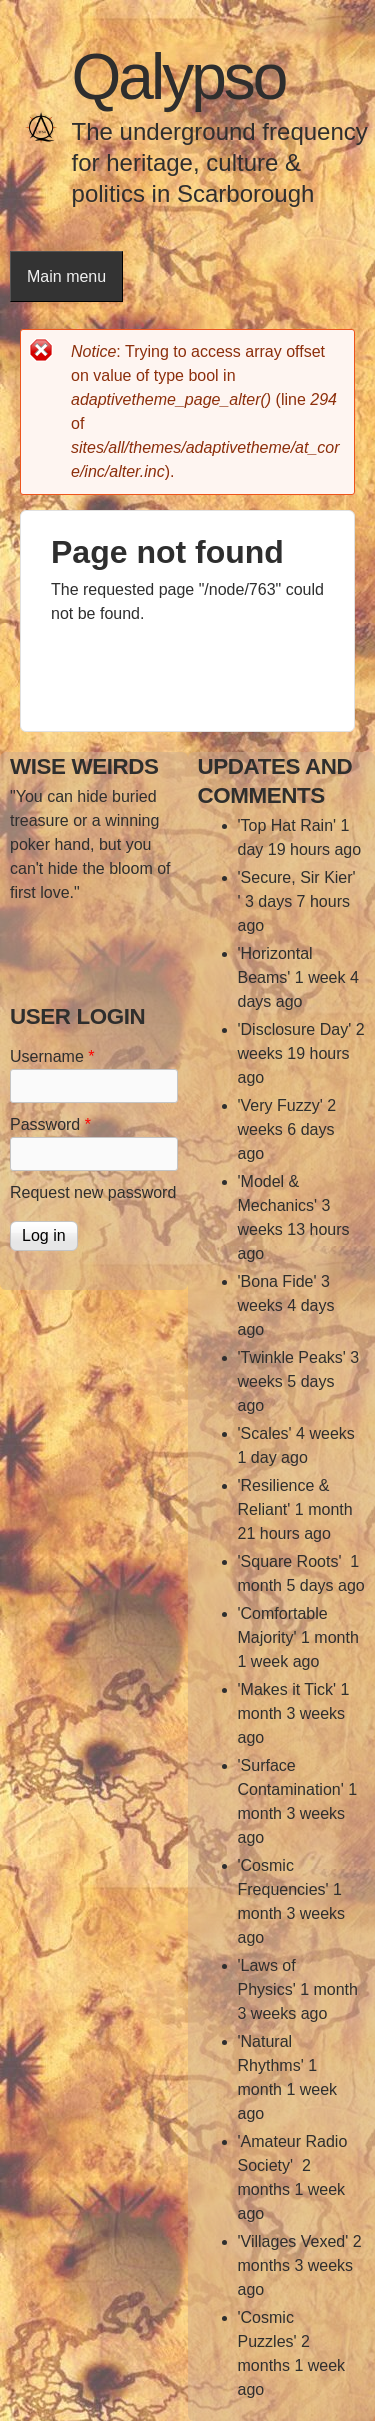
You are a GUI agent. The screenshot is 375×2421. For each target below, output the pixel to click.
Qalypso (179, 77)
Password (50, 1124)
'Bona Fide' (277, 1281)
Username (52, 1056)
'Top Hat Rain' (287, 825)
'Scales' (265, 1433)
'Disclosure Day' (295, 1029)
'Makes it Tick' (287, 1689)
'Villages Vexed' (293, 2241)
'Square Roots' (292, 1561)
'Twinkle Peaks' (292, 1357)
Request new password (93, 1192)
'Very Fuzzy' (280, 1105)
